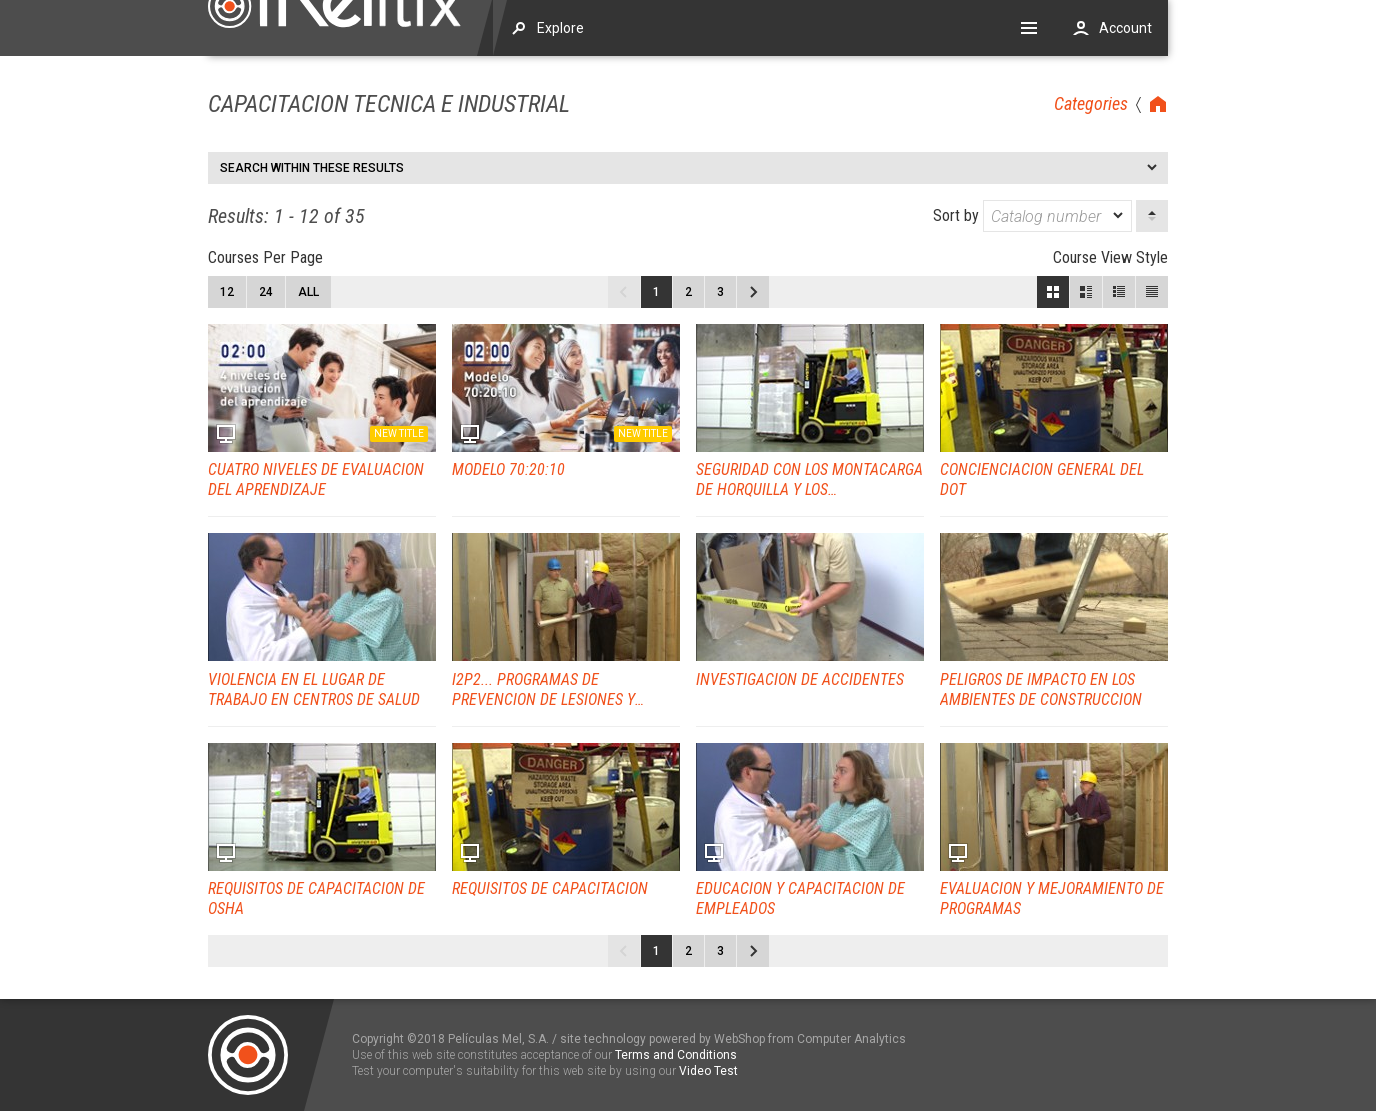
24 (266, 292)
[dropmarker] (1119, 216)
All (308, 292)
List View (1152, 292)
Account (1125, 28)
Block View (1053, 292)
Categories (1091, 103)
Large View (1086, 292)
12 (227, 292)
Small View (1119, 292)
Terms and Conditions (676, 1055)
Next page (753, 292)
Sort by (1032, 216)
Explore (560, 28)
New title (399, 433)
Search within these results (312, 168)
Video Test (708, 1071)
